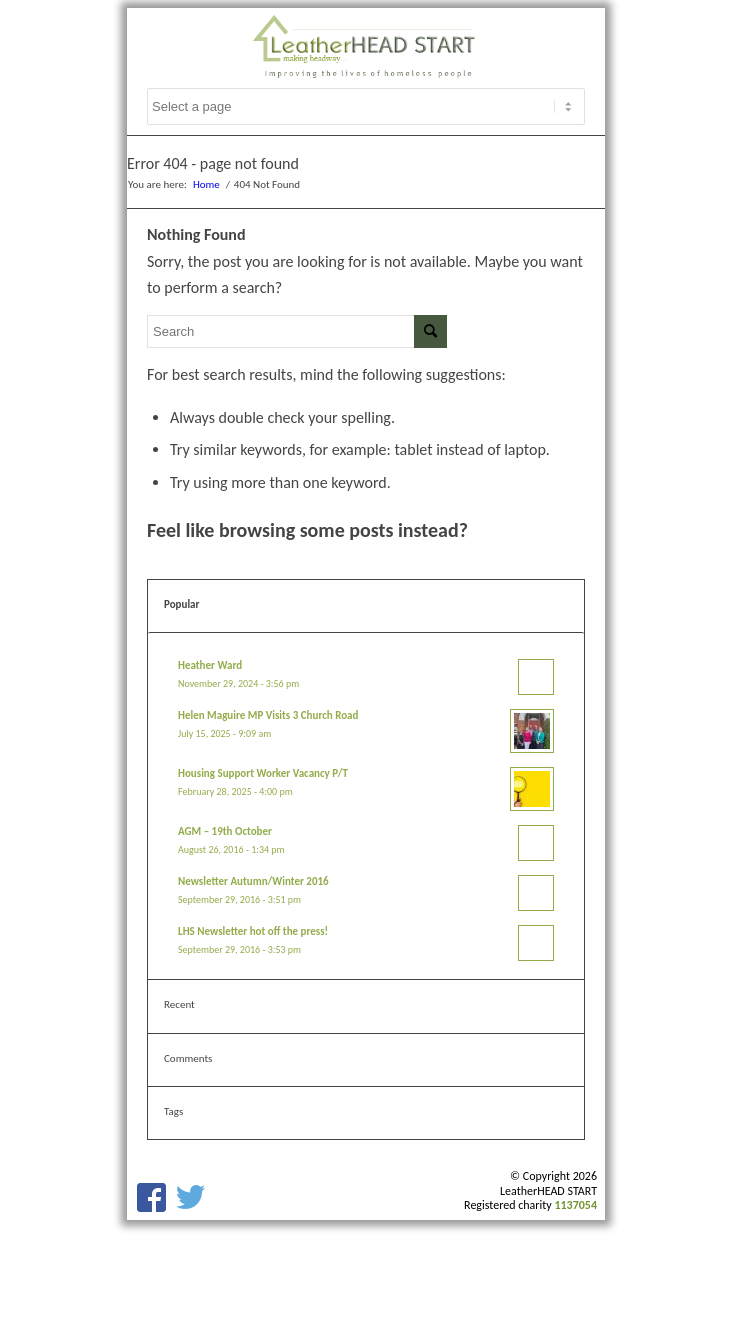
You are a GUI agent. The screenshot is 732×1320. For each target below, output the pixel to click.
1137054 (575, 1205)
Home (206, 184)
